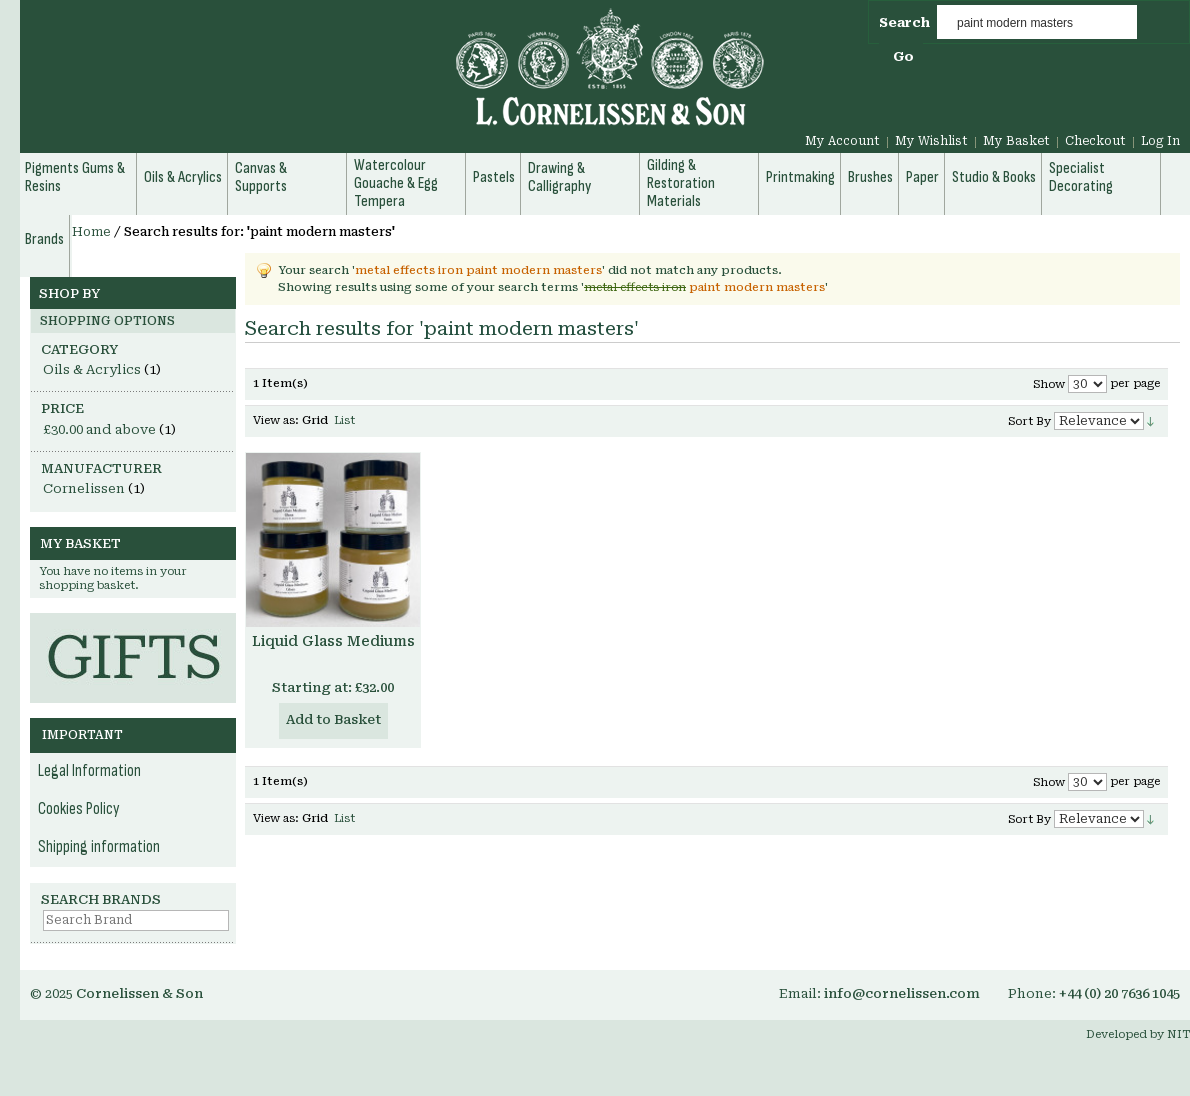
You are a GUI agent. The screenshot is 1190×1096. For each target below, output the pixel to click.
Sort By (1029, 421)
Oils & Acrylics (92, 369)
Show (1049, 384)
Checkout (1095, 141)
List (344, 420)
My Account (842, 141)
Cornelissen (84, 488)
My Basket (1016, 141)
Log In (1160, 141)
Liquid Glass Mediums (333, 641)
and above (99, 429)
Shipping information (99, 847)
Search (904, 22)
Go (903, 56)
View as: (276, 420)
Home (91, 232)
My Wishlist (931, 141)
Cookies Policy (79, 809)
